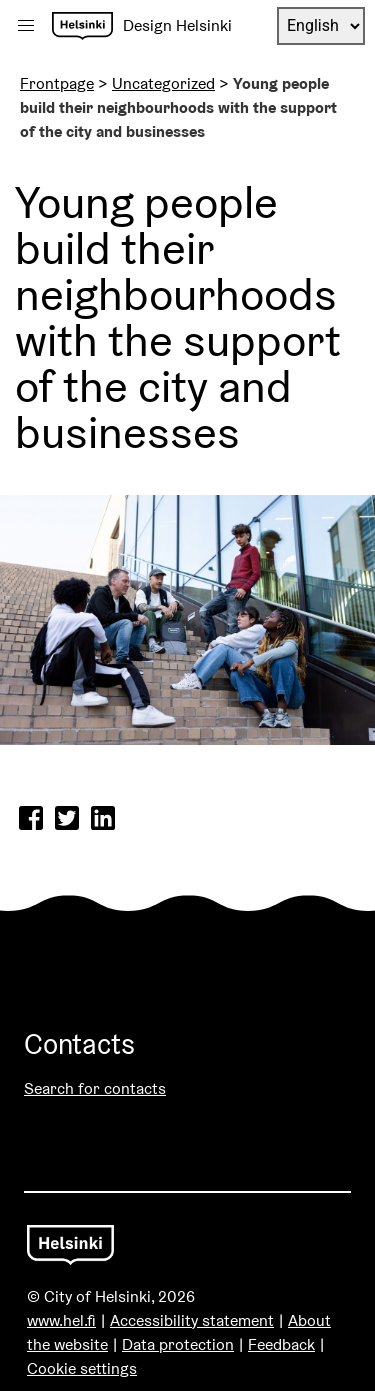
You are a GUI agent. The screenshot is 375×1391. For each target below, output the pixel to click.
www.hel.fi (61, 1320)
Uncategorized (163, 83)
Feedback (281, 1344)
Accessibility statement (192, 1320)
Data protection (178, 1344)
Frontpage (57, 83)
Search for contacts (95, 1088)
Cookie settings (82, 1368)
